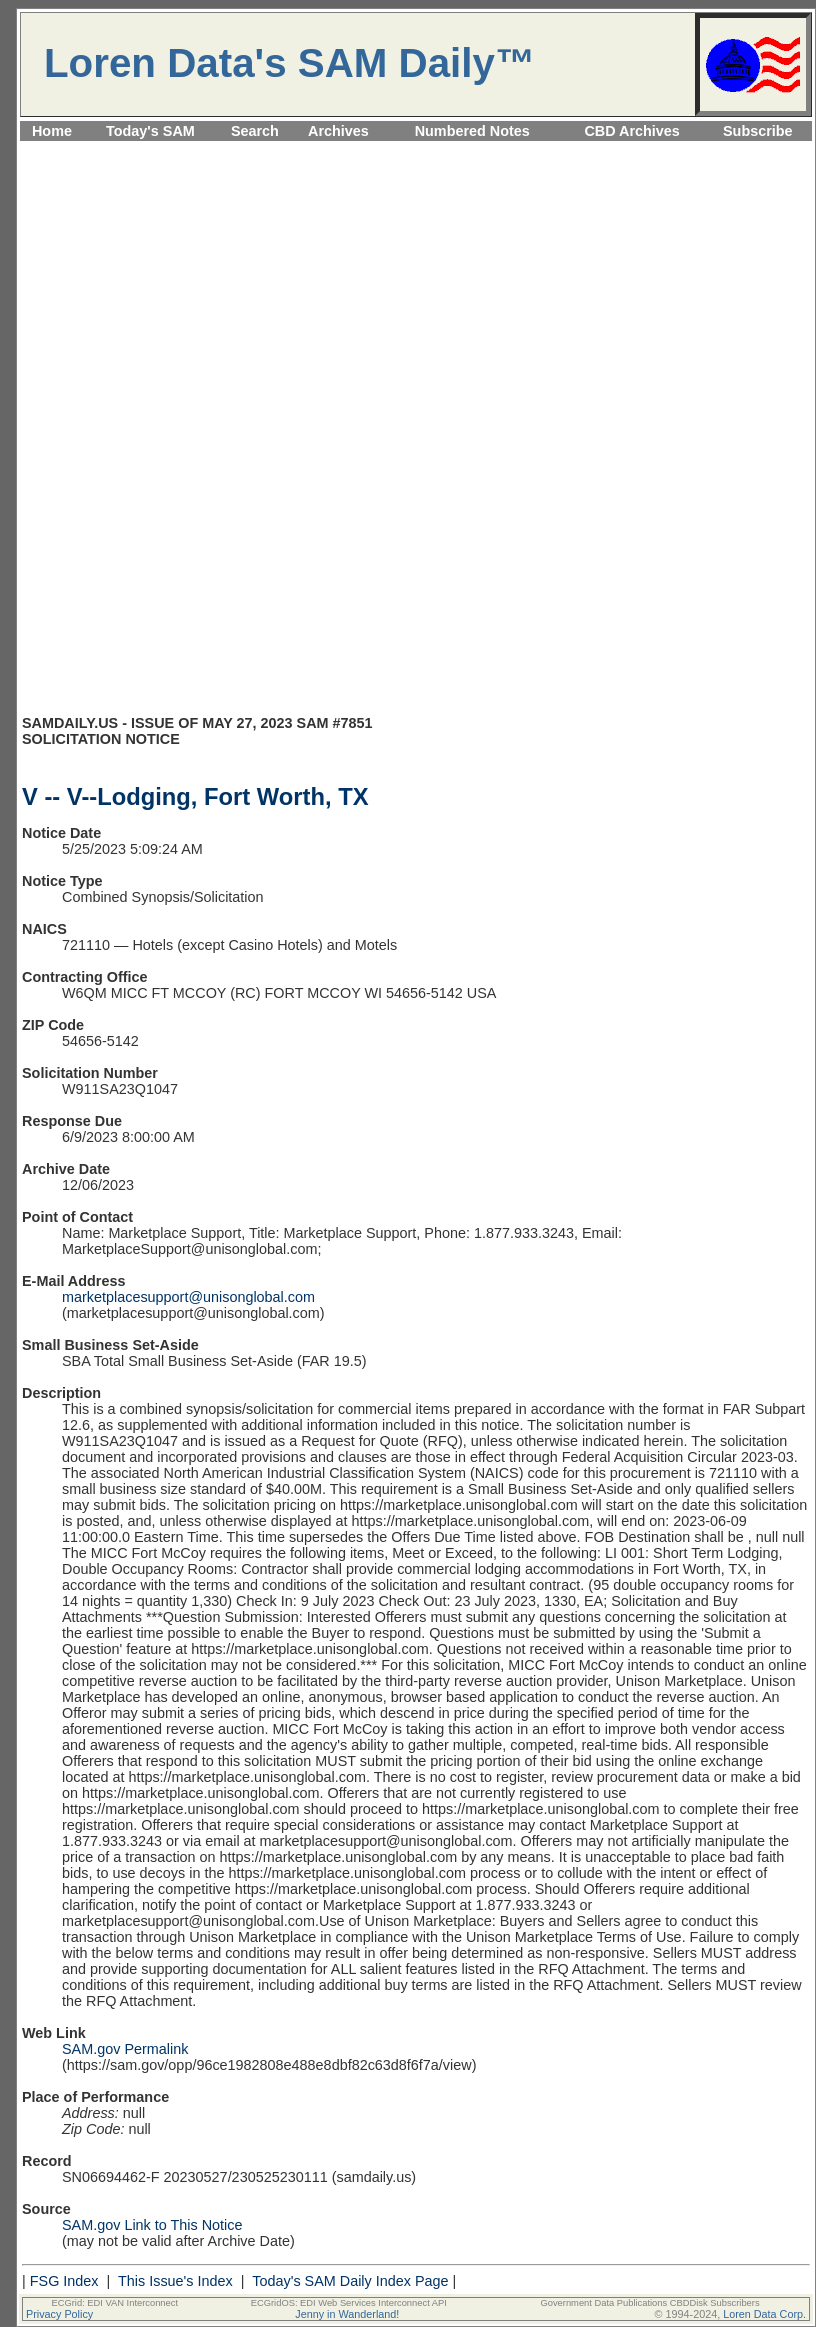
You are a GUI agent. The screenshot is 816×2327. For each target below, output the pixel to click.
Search (255, 131)
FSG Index (64, 2281)
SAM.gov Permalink (125, 2049)
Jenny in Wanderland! (347, 2314)
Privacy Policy (59, 2314)
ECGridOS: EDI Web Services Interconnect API (349, 2303)
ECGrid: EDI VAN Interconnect (115, 2303)
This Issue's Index (175, 2281)
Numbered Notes (472, 131)
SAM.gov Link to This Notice (152, 2225)
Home (52, 131)
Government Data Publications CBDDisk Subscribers (649, 2303)
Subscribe (758, 131)
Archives (338, 131)
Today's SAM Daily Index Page (350, 2281)
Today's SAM (150, 131)
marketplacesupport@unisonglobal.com (188, 1297)
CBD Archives (631, 131)
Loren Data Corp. (764, 2314)
